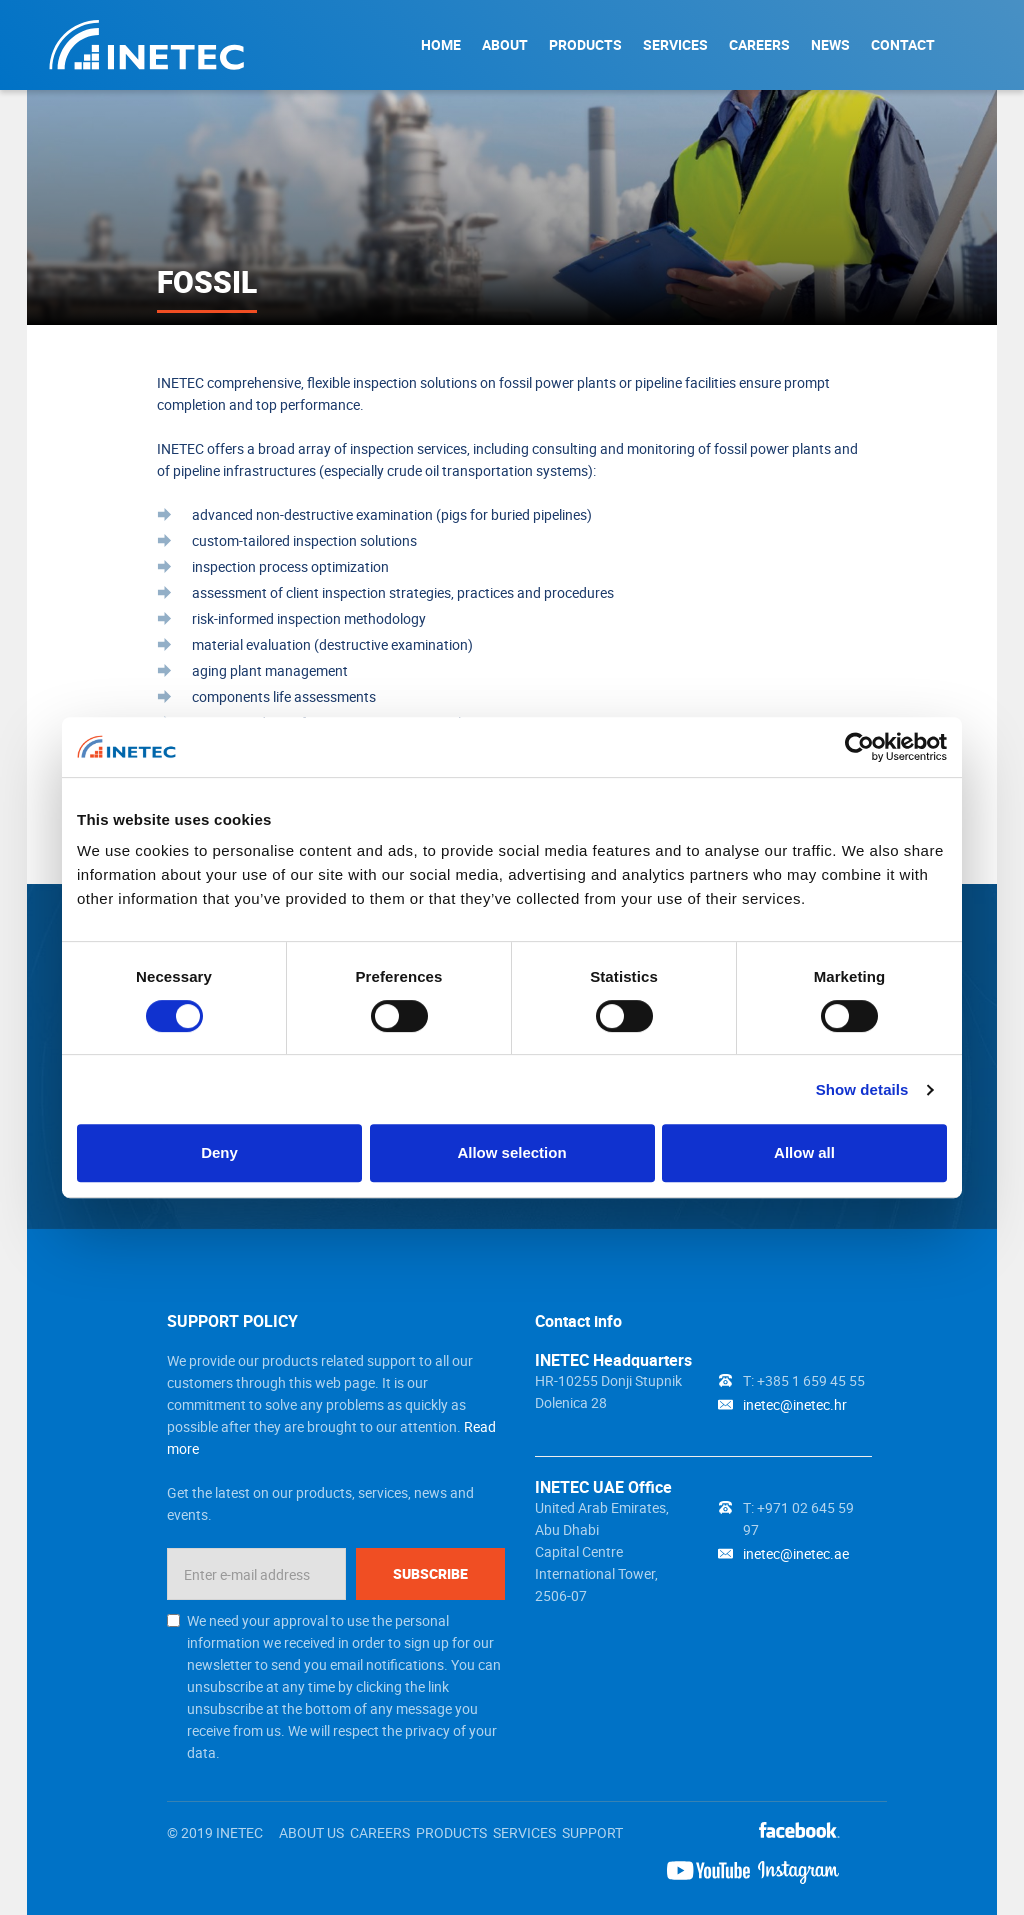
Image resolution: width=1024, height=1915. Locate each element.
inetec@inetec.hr (795, 1404)
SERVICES (675, 44)
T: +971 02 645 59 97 (798, 1518)
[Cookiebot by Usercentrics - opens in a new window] (859, 747)
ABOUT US (311, 1832)
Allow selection (511, 1152)
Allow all (804, 1152)
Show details (862, 1089)
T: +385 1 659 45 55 (804, 1380)
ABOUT (505, 44)
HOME (441, 44)
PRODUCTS (585, 44)
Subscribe (430, 1573)
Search (972, 44)
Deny (219, 1152)
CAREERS (759, 44)
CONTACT (903, 44)
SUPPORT (592, 1832)
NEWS (830, 44)
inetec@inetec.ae (796, 1553)
